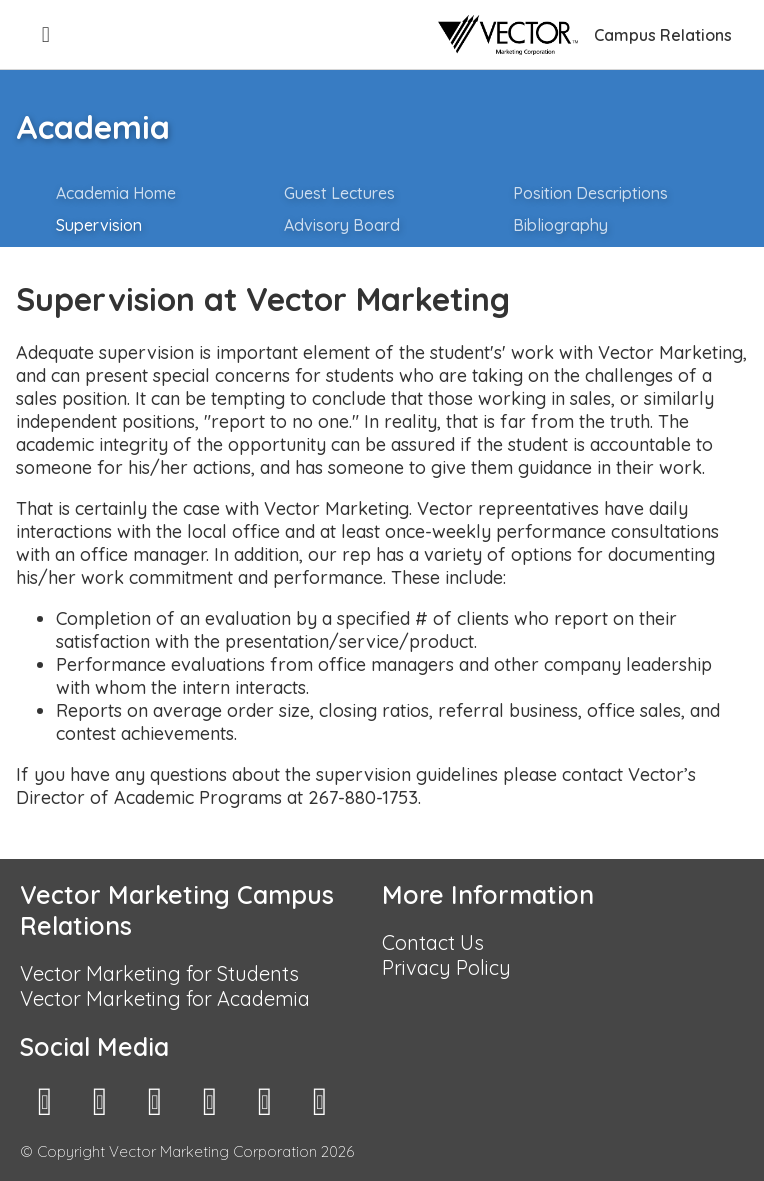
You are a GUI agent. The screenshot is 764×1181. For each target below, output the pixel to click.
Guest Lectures (339, 193)
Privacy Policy (446, 967)
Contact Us (433, 942)
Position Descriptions (590, 193)
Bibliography (560, 225)
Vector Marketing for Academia (165, 998)
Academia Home (116, 193)
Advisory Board (342, 225)
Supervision (99, 225)
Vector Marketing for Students (159, 973)
